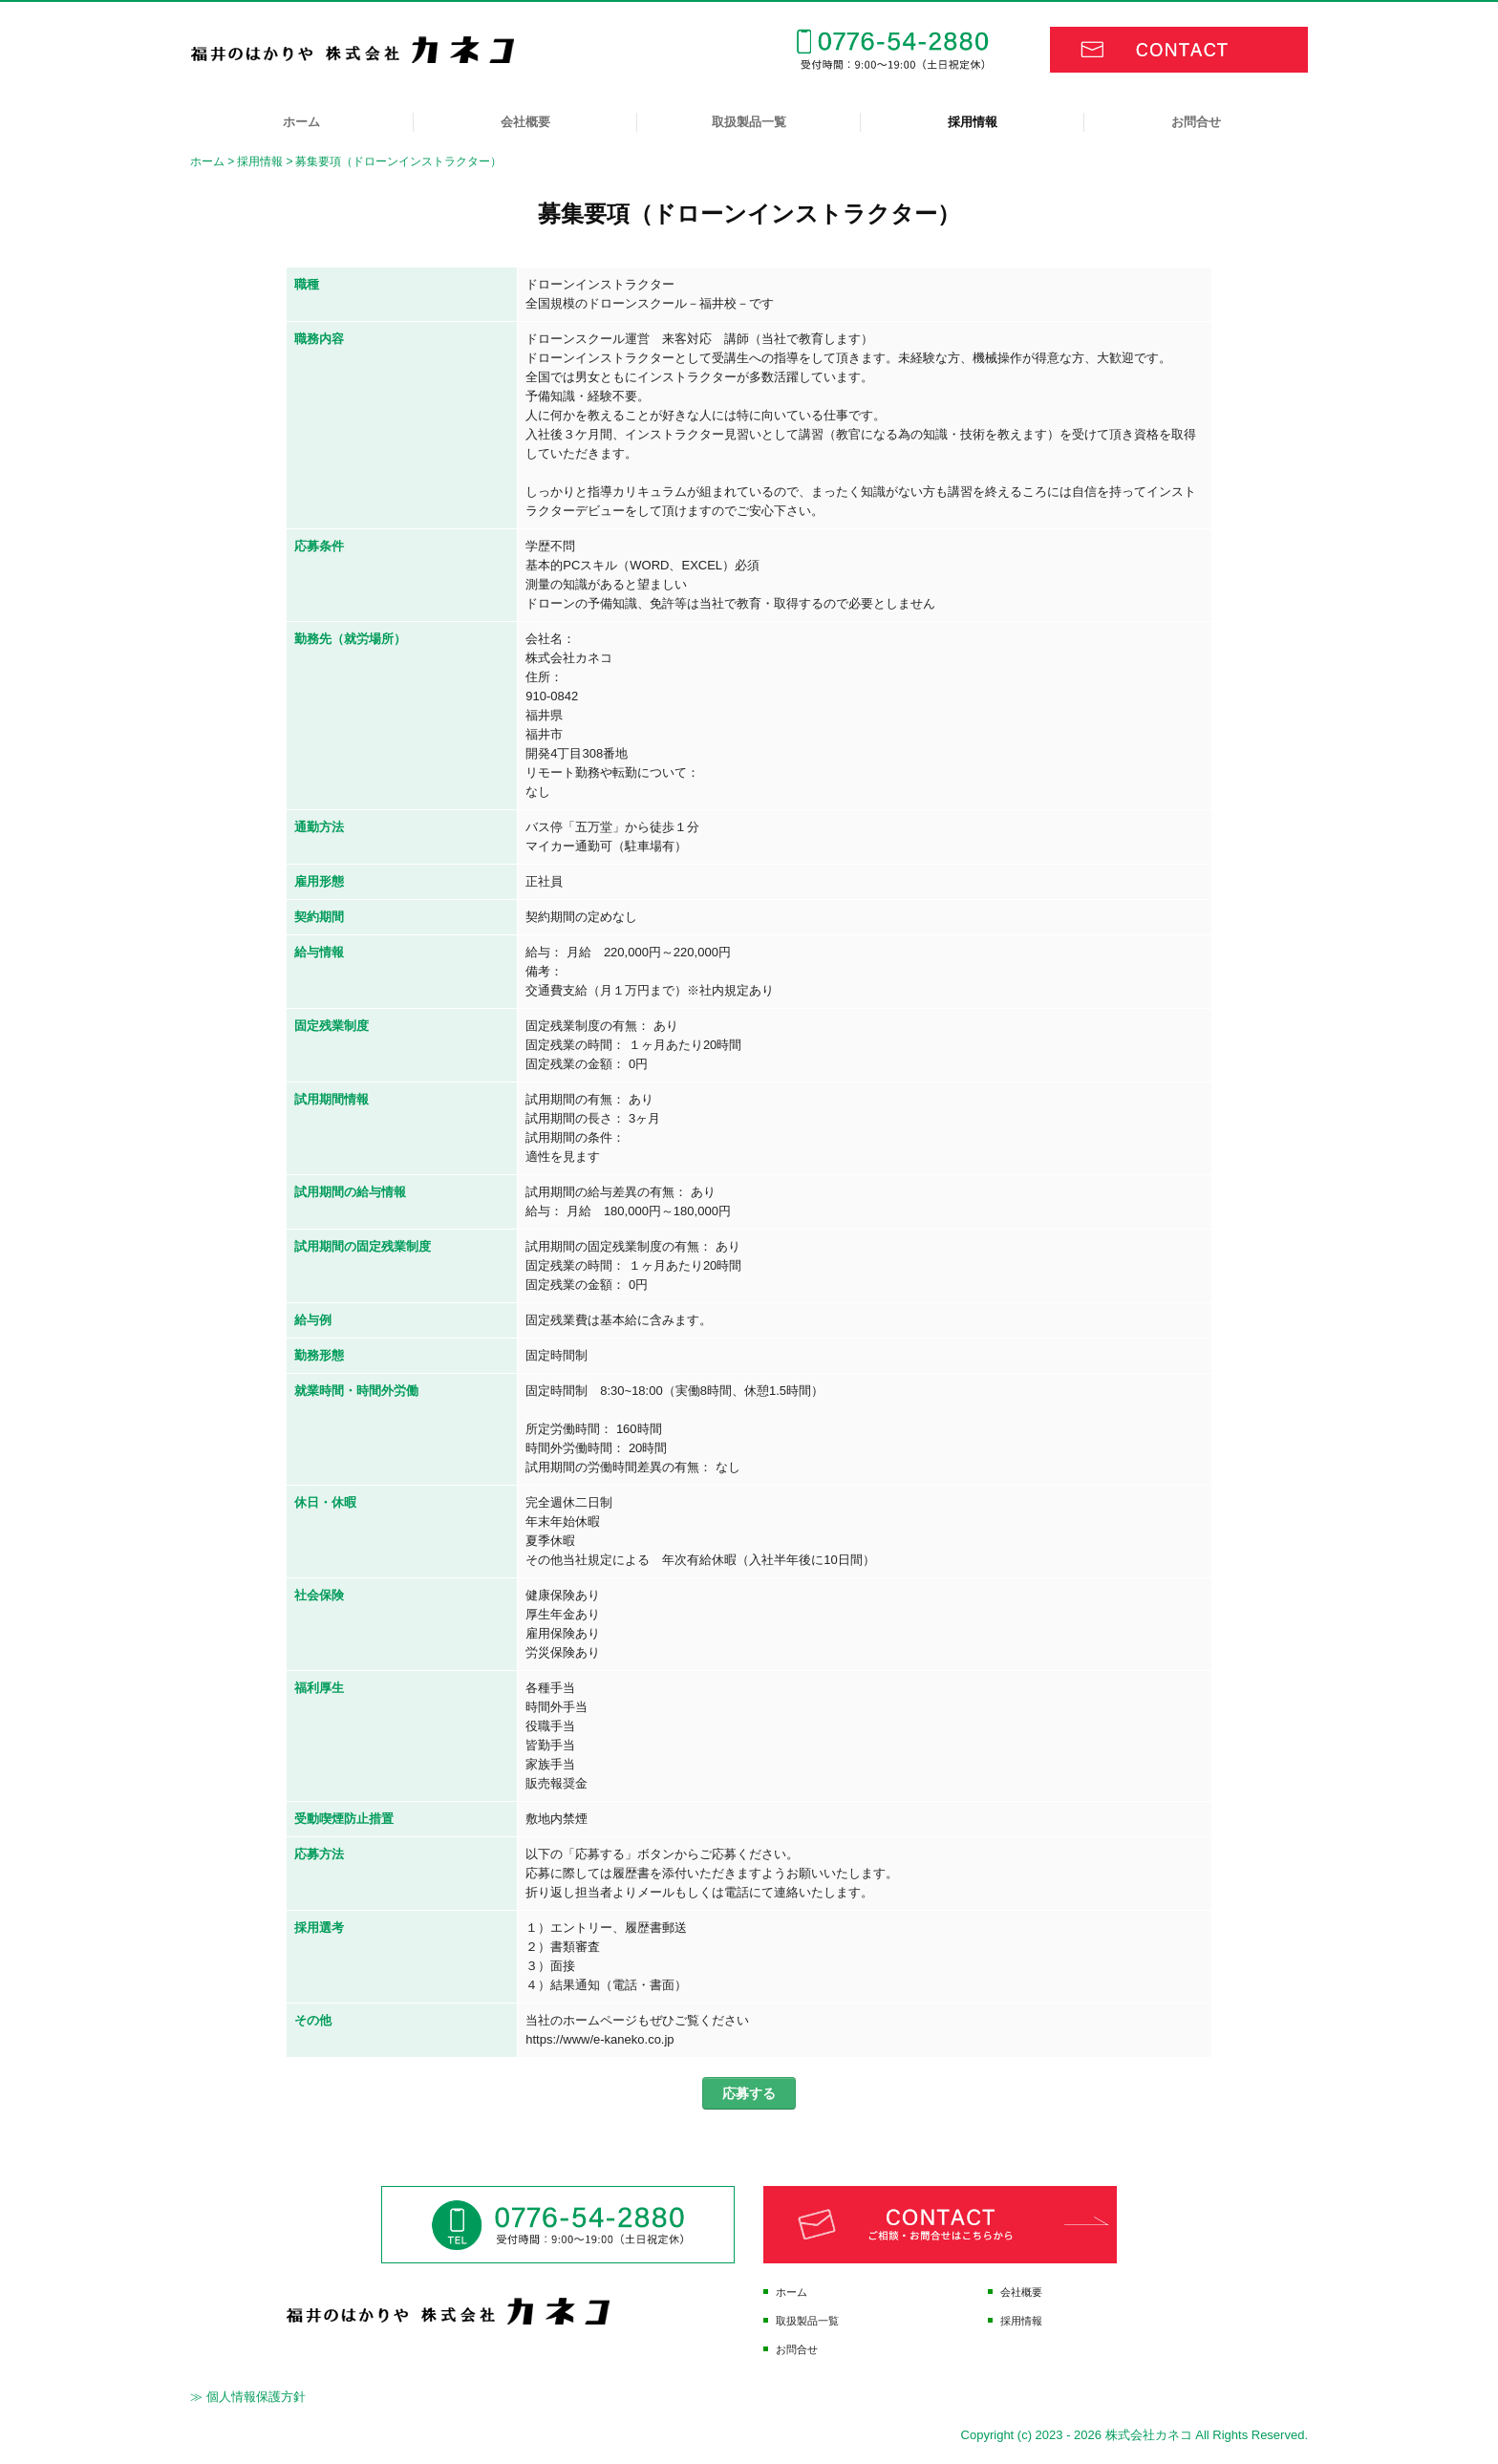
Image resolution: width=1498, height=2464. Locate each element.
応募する (749, 2093)
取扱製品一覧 (749, 122)
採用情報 (972, 122)
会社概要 (525, 122)
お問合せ (1196, 122)
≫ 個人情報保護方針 (248, 2396)
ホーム (301, 122)
